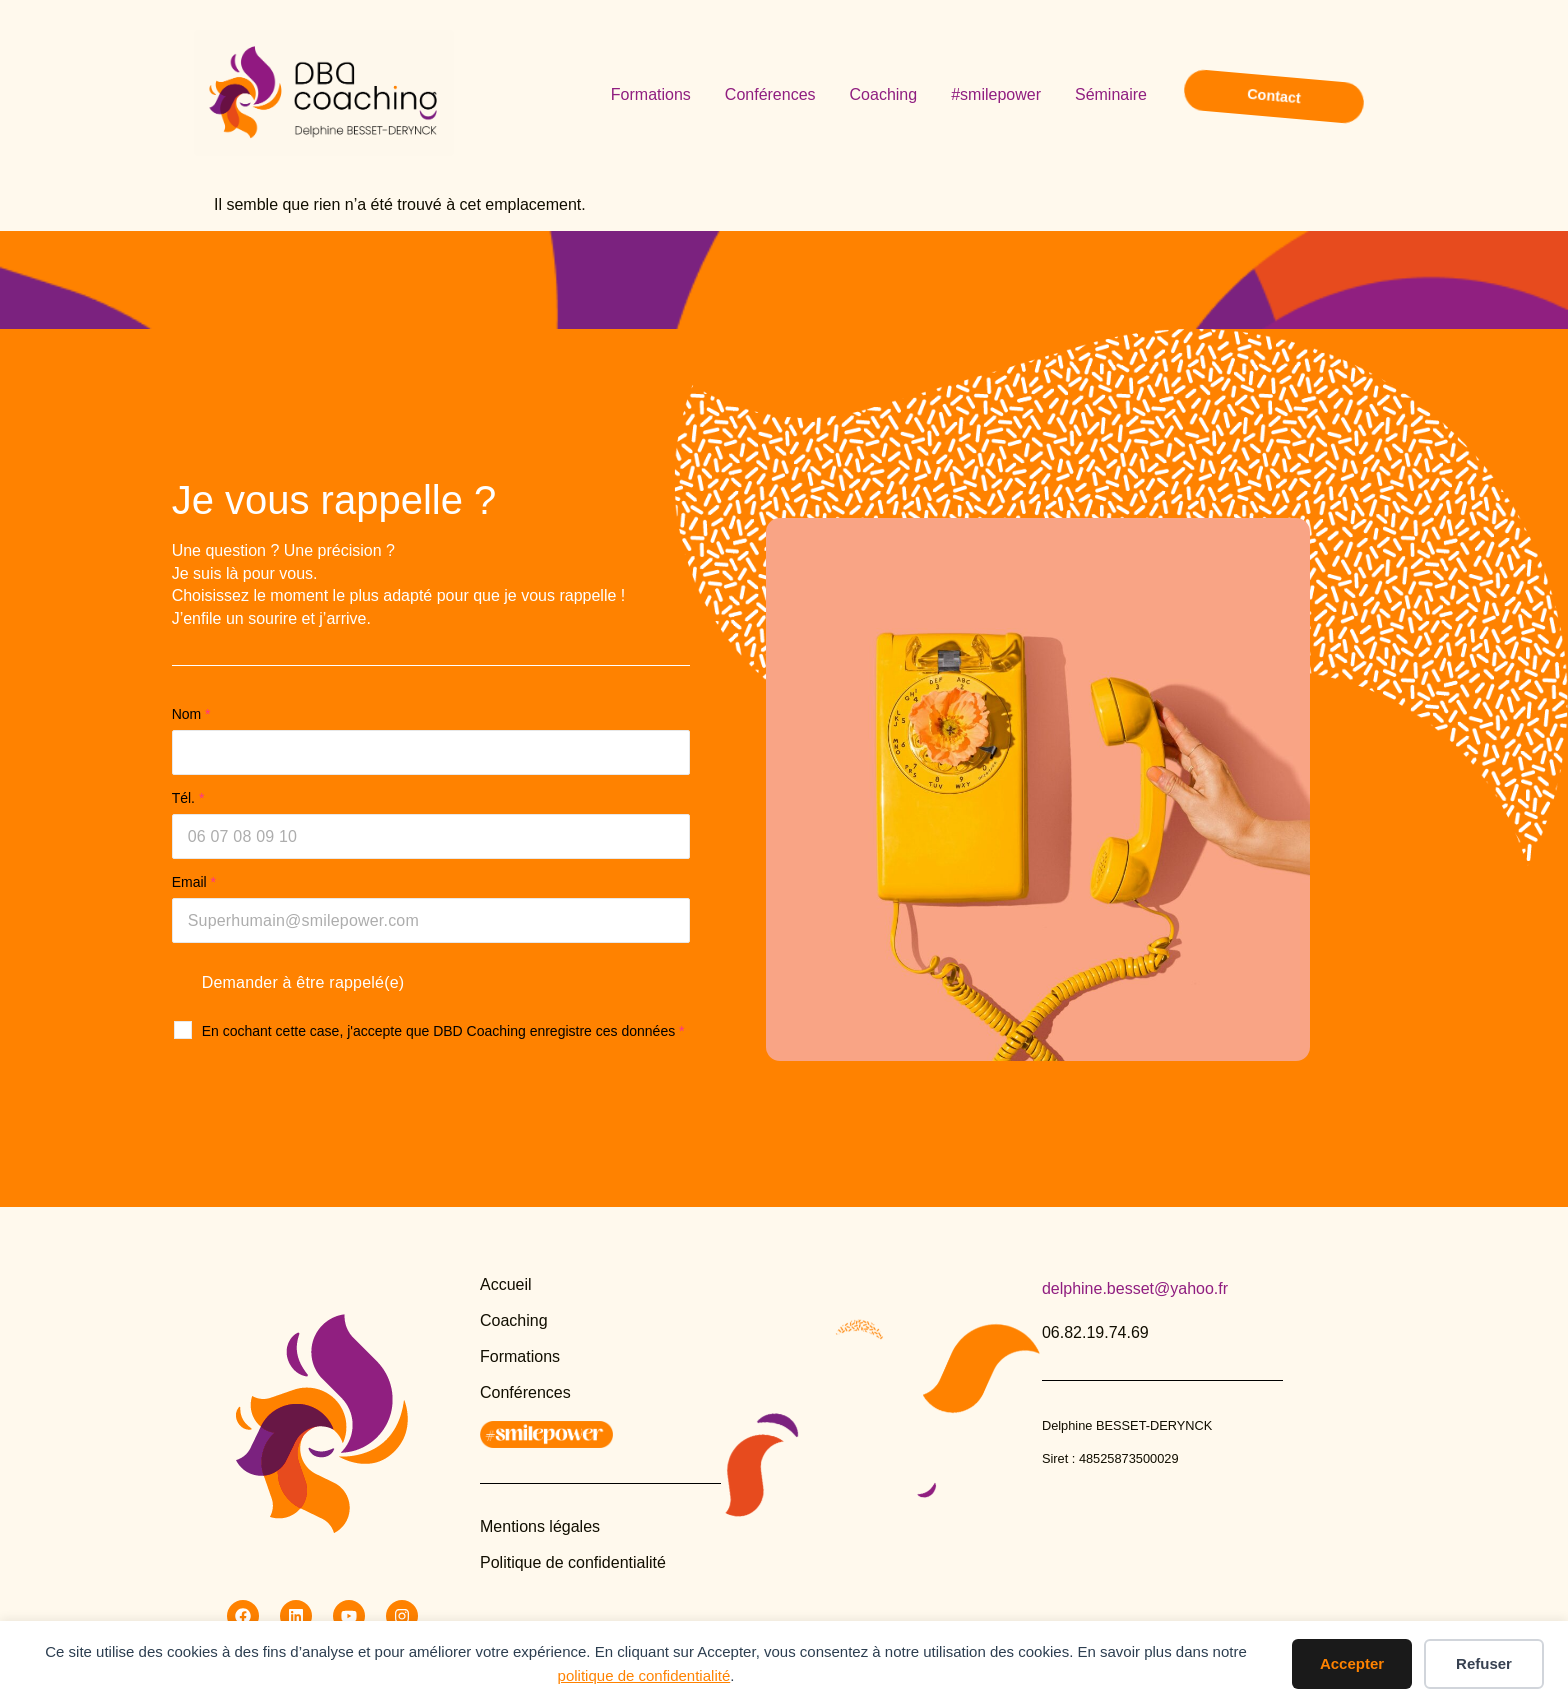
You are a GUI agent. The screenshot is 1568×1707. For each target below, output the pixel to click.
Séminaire (1111, 94)
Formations (651, 94)
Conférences (770, 94)
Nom (191, 714)
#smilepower (996, 94)
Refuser (1484, 1663)
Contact (1274, 95)
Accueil (506, 1284)
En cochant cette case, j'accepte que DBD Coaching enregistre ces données (443, 1031)
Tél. (188, 798)
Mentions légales (540, 1526)
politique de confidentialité (644, 1675)
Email (194, 882)
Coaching (884, 94)
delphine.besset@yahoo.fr (1135, 1288)
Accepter (1352, 1663)
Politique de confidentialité (573, 1562)
